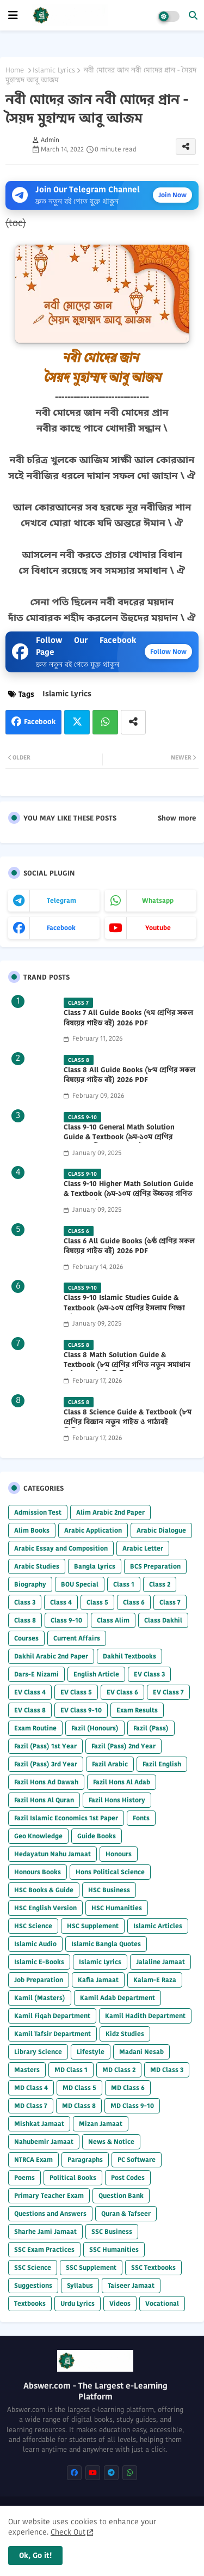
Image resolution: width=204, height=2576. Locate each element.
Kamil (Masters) (39, 1997)
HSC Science (33, 1925)
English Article (96, 1674)
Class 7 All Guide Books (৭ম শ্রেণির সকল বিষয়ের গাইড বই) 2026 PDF (128, 1018)
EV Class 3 (149, 1674)
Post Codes (128, 2177)
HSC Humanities (116, 1907)
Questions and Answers (50, 2213)
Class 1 (123, 1584)
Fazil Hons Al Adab (121, 1782)
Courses (26, 1638)
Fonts (141, 1817)
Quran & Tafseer (126, 2213)
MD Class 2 (118, 2069)
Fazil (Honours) (95, 1728)
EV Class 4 (30, 1692)
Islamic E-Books (39, 1961)
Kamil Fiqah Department (52, 2015)
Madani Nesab (141, 2051)
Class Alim (113, 1620)
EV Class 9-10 (81, 1710)
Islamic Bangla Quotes (106, 1943)
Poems (24, 2177)
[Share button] (133, 722)
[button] (193, 15)
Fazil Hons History (117, 1800)
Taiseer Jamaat (131, 2285)
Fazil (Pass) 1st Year (45, 1746)
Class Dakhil (163, 1620)
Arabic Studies (36, 1566)
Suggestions (33, 2285)
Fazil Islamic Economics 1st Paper (66, 1817)
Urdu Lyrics (77, 2303)
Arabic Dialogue (161, 1530)
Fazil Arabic (110, 1764)
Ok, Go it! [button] (35, 2555)
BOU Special (79, 1584)
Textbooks (30, 2303)
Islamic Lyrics (54, 70)
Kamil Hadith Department (145, 2015)
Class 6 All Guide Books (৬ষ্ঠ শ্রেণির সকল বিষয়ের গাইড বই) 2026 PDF (129, 1246)
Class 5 (97, 1602)
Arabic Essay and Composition (61, 1548)
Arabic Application (93, 1530)
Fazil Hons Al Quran (44, 1800)
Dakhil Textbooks (129, 1656)
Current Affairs (76, 1638)
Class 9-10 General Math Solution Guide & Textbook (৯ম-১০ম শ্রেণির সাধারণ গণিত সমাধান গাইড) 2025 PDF (124, 1137)
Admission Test (37, 1512)
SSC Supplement (91, 2267)
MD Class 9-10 (132, 2105)
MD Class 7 (30, 2105)
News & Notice (111, 2141)
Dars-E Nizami (36, 1674)
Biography (30, 1584)
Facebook (39, 721)
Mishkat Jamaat (39, 2123)
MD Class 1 (71, 2069)
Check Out (68, 2531)
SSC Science (32, 2267)
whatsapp (158, 900)
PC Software (137, 2159)
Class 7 (170, 1602)
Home (14, 70)
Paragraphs (85, 2159)
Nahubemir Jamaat (43, 2141)
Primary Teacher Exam (49, 2195)
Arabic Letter (142, 1548)
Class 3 (24, 1602)
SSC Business (111, 2231)
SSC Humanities (114, 2249)
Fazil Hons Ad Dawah (46, 1782)
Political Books (73, 2177)
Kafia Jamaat (98, 1979)
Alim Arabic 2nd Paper (110, 1512)
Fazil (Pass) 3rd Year (45, 1764)
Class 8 (25, 1620)
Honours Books (37, 1871)
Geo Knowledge (38, 1835)
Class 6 (134, 1602)
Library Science (38, 2051)
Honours (119, 1853)
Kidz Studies (125, 2033)
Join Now (172, 194)
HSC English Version (45, 1907)
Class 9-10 (66, 1620)
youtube (158, 927)
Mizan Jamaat (100, 2123)
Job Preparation (38, 1979)
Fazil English (162, 1764)
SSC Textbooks (153, 2267)
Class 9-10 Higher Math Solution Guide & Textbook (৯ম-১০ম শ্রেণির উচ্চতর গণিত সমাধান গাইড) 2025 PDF (128, 1193)
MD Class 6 (128, 2087)
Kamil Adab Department (117, 1997)
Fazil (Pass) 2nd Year (123, 1746)
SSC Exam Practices (44, 2249)
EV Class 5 (76, 1692)
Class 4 (61, 1602)
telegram (61, 900)
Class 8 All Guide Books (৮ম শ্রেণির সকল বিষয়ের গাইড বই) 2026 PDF (129, 1075)
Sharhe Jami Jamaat (45, 2231)
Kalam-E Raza (154, 1979)
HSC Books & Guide (43, 1889)
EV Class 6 (122, 1692)
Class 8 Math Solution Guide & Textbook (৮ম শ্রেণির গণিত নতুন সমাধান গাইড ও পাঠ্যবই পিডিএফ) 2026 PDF (127, 1365)
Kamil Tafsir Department (52, 2033)
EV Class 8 (30, 1710)
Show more (177, 818)
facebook (61, 927)
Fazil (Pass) (151, 1728)
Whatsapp (105, 722)
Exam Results (137, 1710)
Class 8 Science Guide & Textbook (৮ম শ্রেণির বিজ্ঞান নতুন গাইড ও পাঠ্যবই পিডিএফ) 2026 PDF (127, 1422)
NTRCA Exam (33, 2159)
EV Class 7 (168, 1692)
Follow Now (168, 651)
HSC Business (109, 1889)
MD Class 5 (79, 2087)
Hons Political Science (110, 1871)
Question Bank (121, 2195)
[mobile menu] (13, 15)
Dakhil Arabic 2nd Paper (51, 1656)
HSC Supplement (93, 1925)
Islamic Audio (35, 1943)
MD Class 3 (166, 2069)
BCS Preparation (155, 1566)
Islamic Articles (157, 1925)
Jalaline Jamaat (160, 1961)
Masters (27, 2069)
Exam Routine (35, 1728)
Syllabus (80, 2285)
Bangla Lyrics (94, 1566)
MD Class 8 (79, 2105)
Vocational (162, 2303)
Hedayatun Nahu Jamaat (52, 1853)
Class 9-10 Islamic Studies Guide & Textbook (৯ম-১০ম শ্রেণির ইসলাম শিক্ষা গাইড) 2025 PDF (124, 1307)
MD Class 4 (31, 2087)
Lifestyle (90, 2051)
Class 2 (159, 1584)
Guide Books (96, 1835)
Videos (120, 2303)
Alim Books (32, 1530)
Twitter (77, 722)
